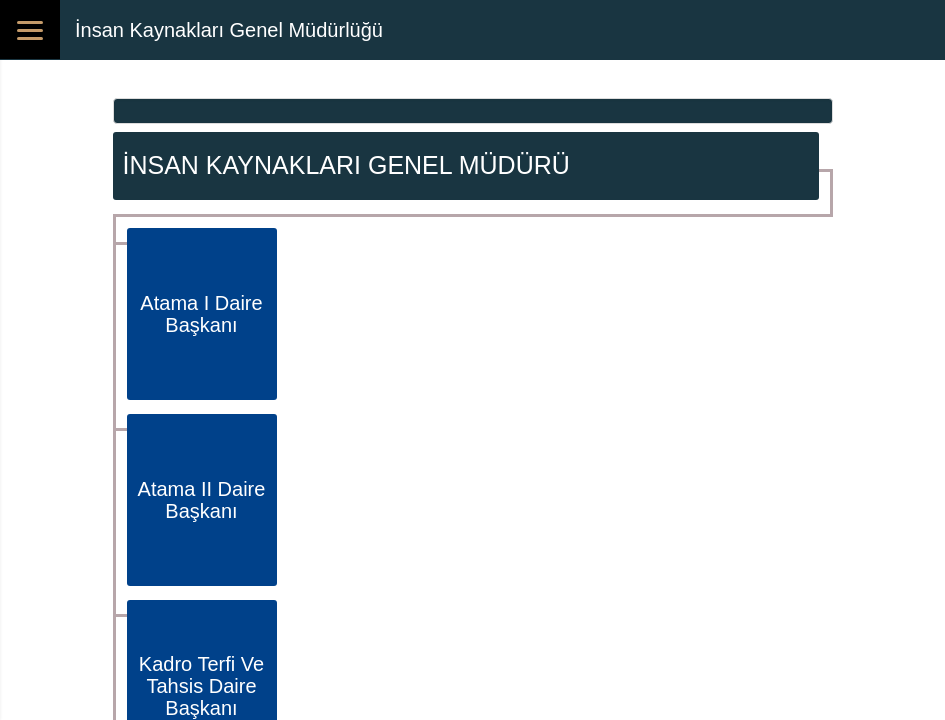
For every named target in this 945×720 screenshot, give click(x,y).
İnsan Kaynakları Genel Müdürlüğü (229, 30)
